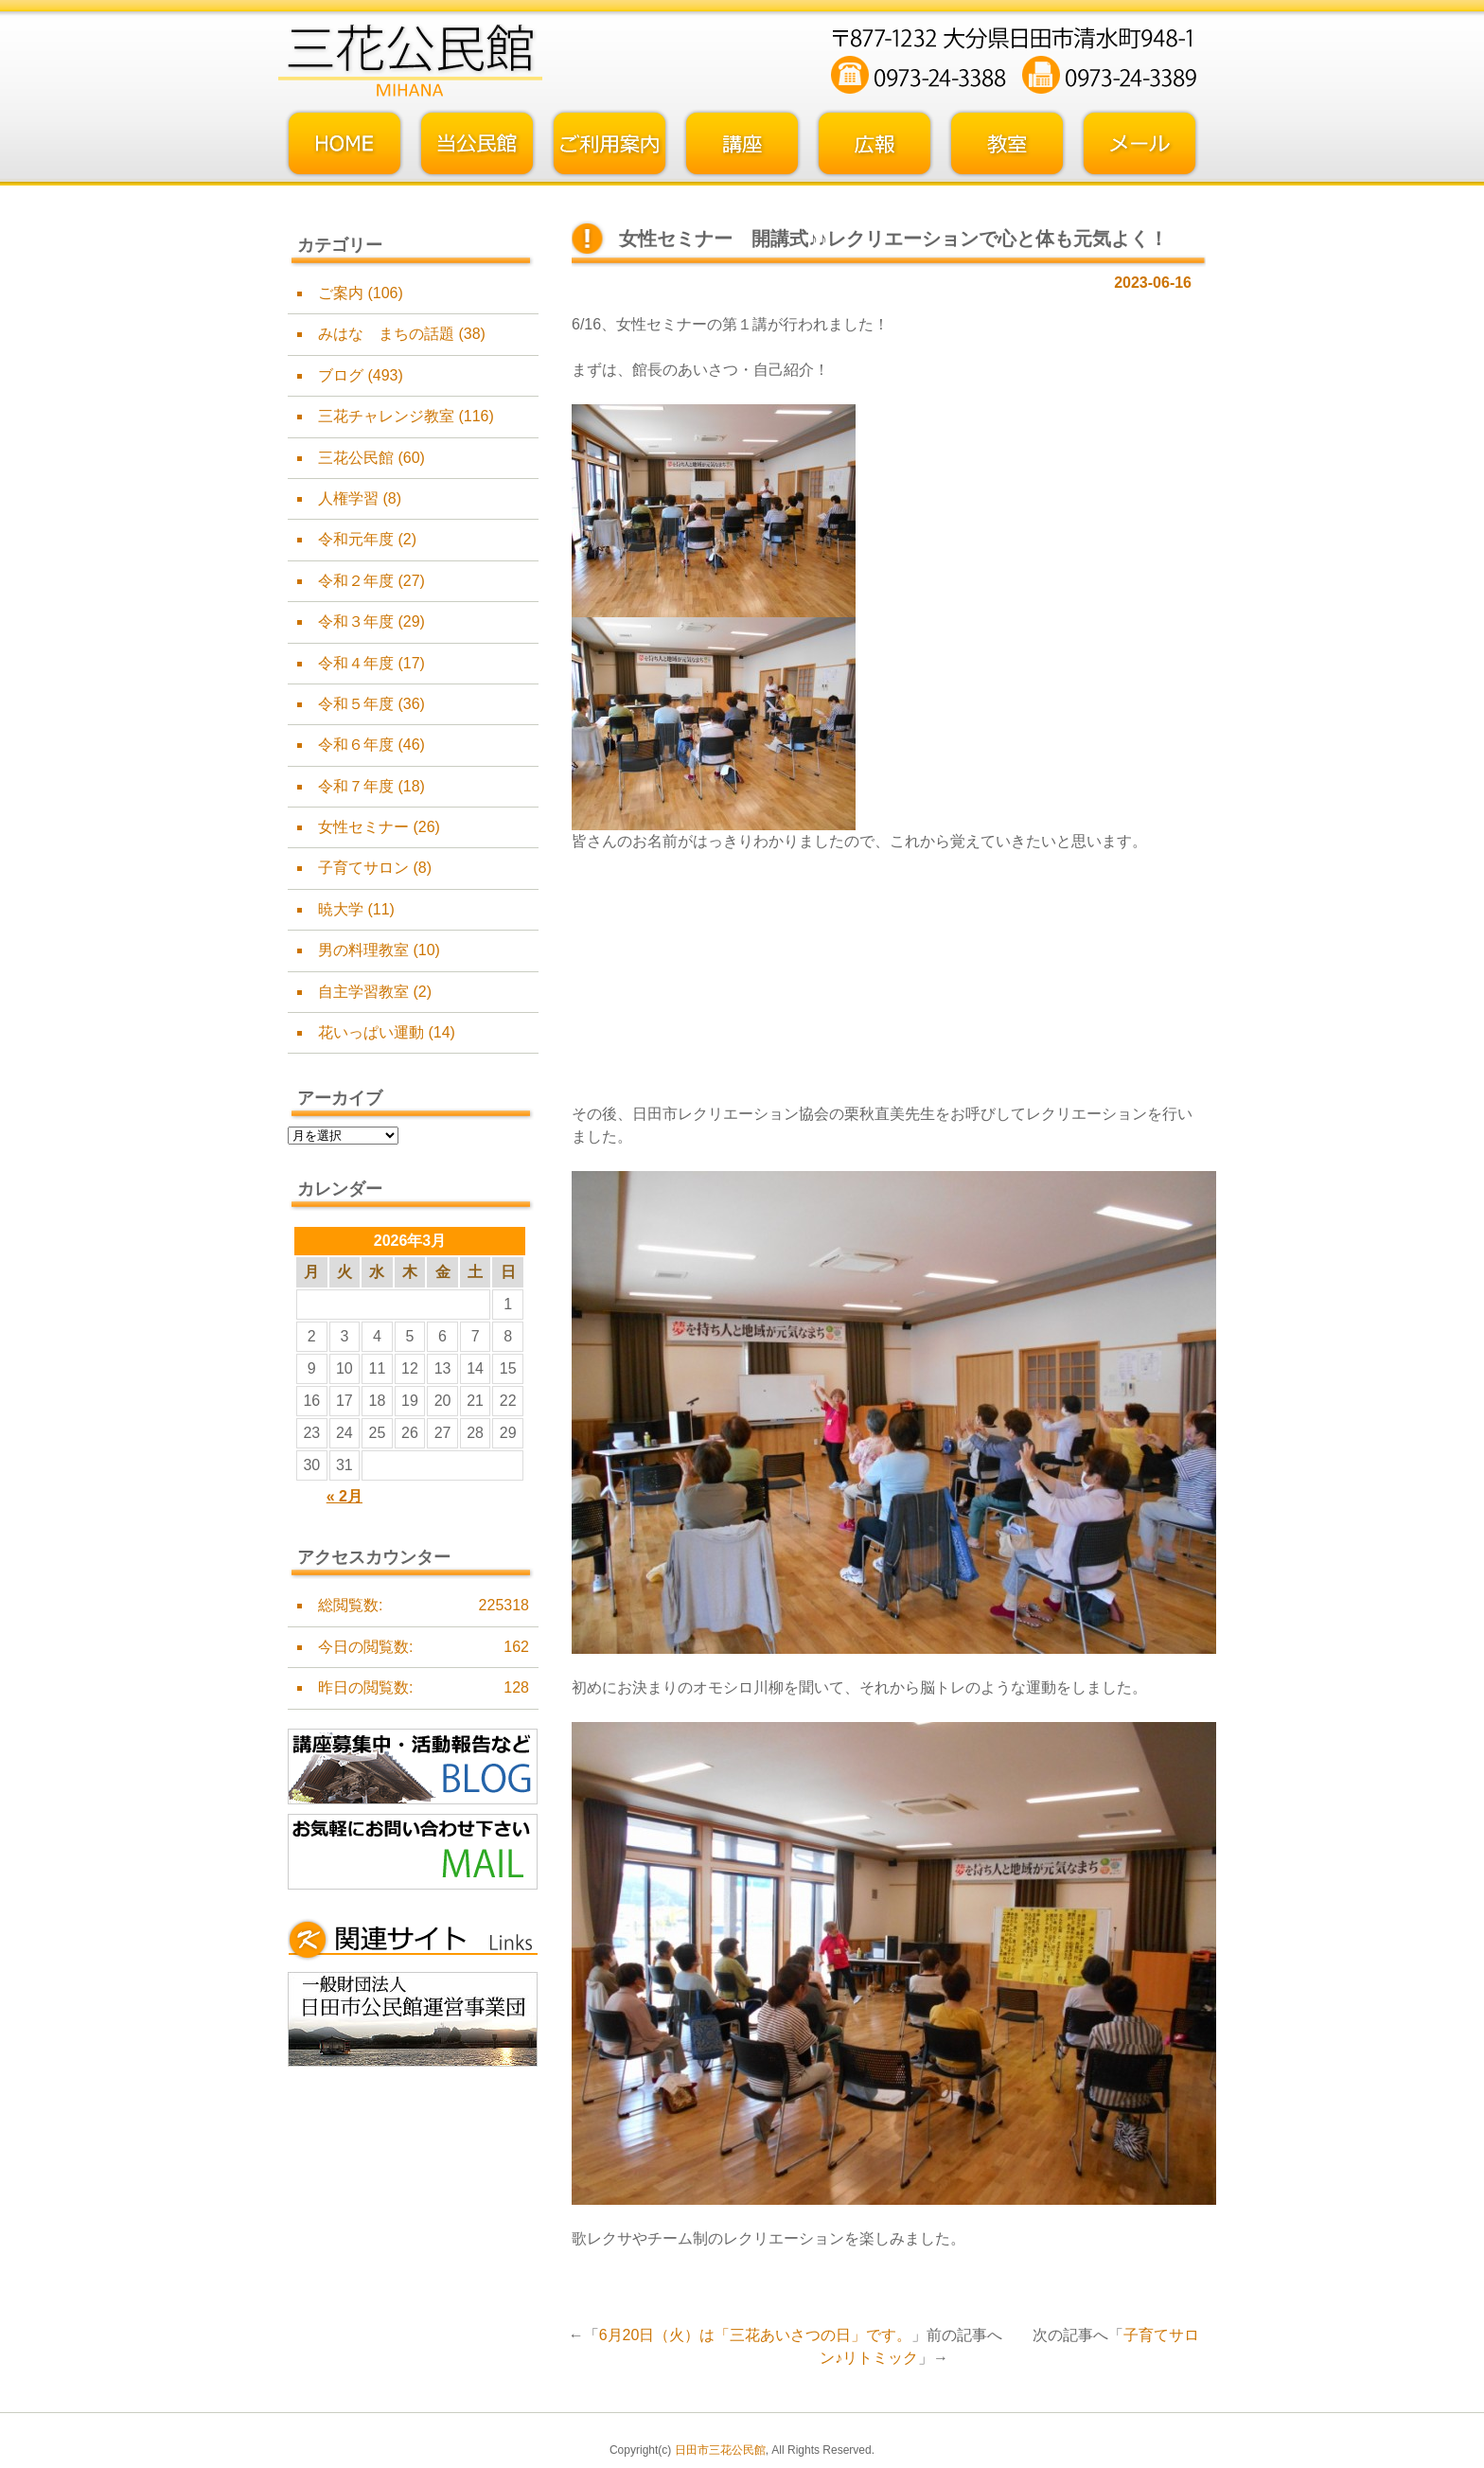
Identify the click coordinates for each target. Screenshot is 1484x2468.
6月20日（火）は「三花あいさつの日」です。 (755, 2335)
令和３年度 (356, 621)
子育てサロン (363, 868)
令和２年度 (356, 581)
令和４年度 (356, 663)
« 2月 (344, 1496)
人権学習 (348, 498)
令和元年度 (356, 539)
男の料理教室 (363, 950)
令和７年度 (356, 786)
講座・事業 (742, 144)
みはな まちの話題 (386, 334)
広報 (874, 144)
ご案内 (340, 293)
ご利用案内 (609, 144)
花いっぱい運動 (371, 1032)
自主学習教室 (363, 992)
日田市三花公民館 (720, 2450)
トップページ (344, 144)
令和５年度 (356, 704)
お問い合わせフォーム (1139, 144)
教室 (1007, 144)
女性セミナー (363, 827)
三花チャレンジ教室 (386, 416)
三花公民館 (356, 458)
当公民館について (477, 144)
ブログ (340, 375)
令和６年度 (356, 745)
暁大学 (340, 909)
